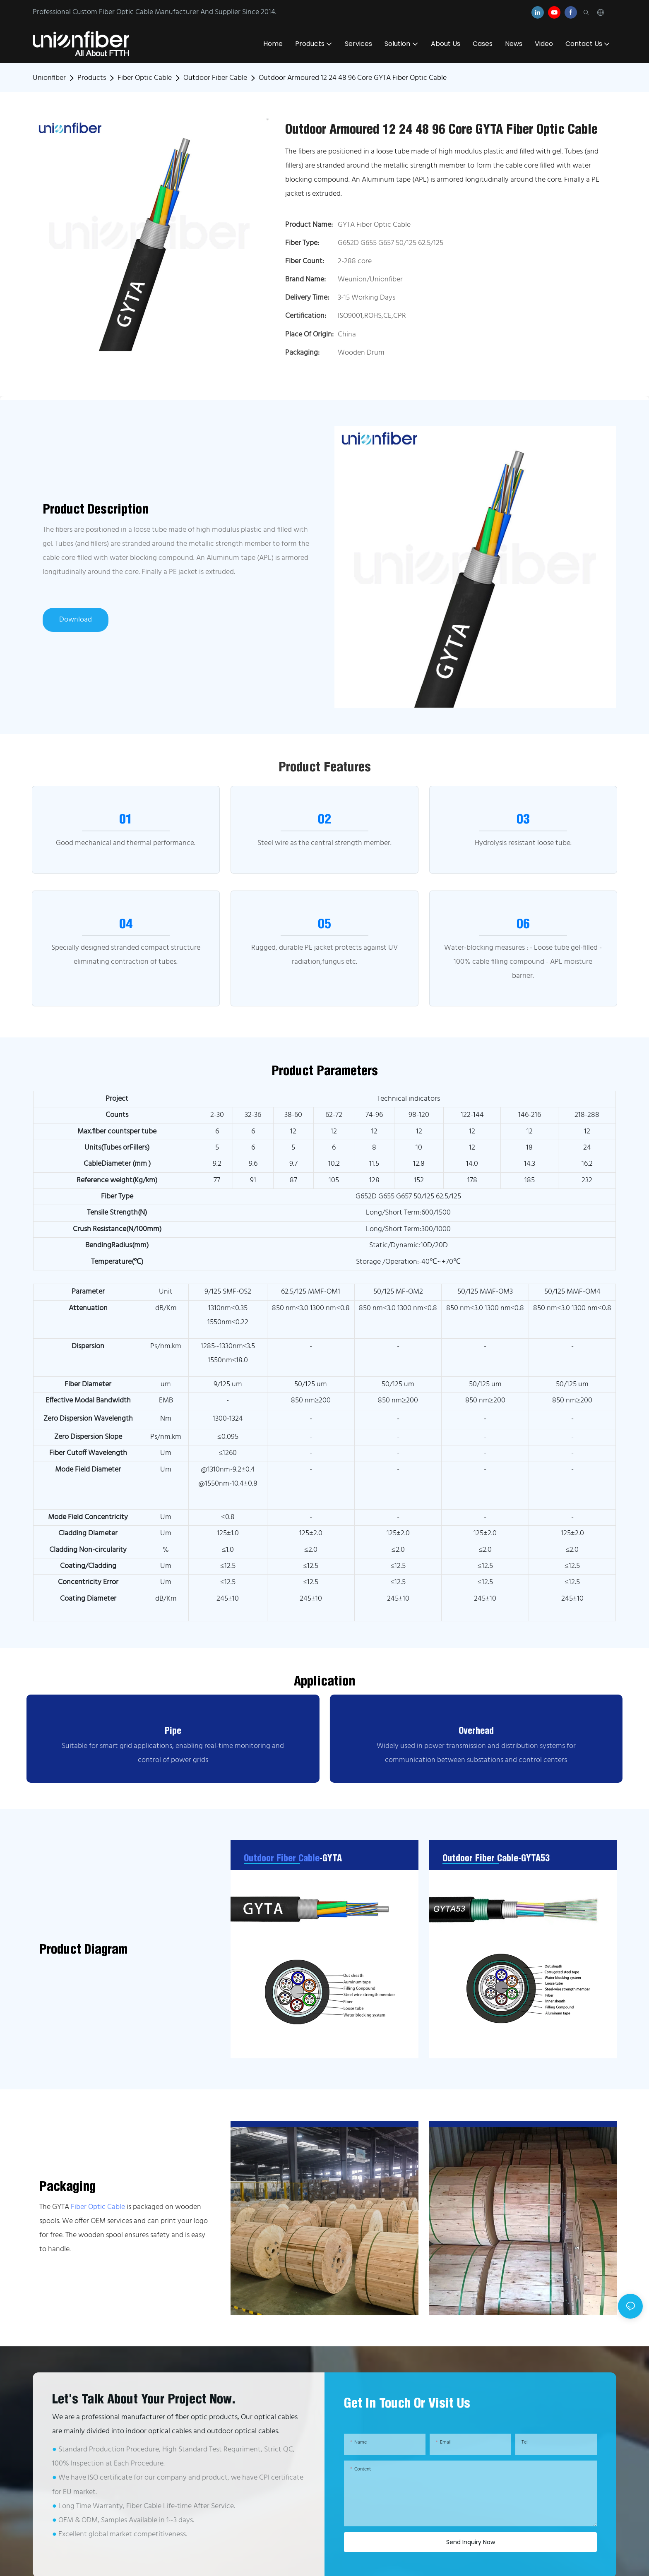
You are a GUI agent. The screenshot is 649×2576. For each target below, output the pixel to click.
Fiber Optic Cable (145, 78)
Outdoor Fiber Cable (215, 78)
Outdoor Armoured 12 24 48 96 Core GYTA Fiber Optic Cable (353, 78)
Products (91, 78)
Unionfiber (49, 78)
